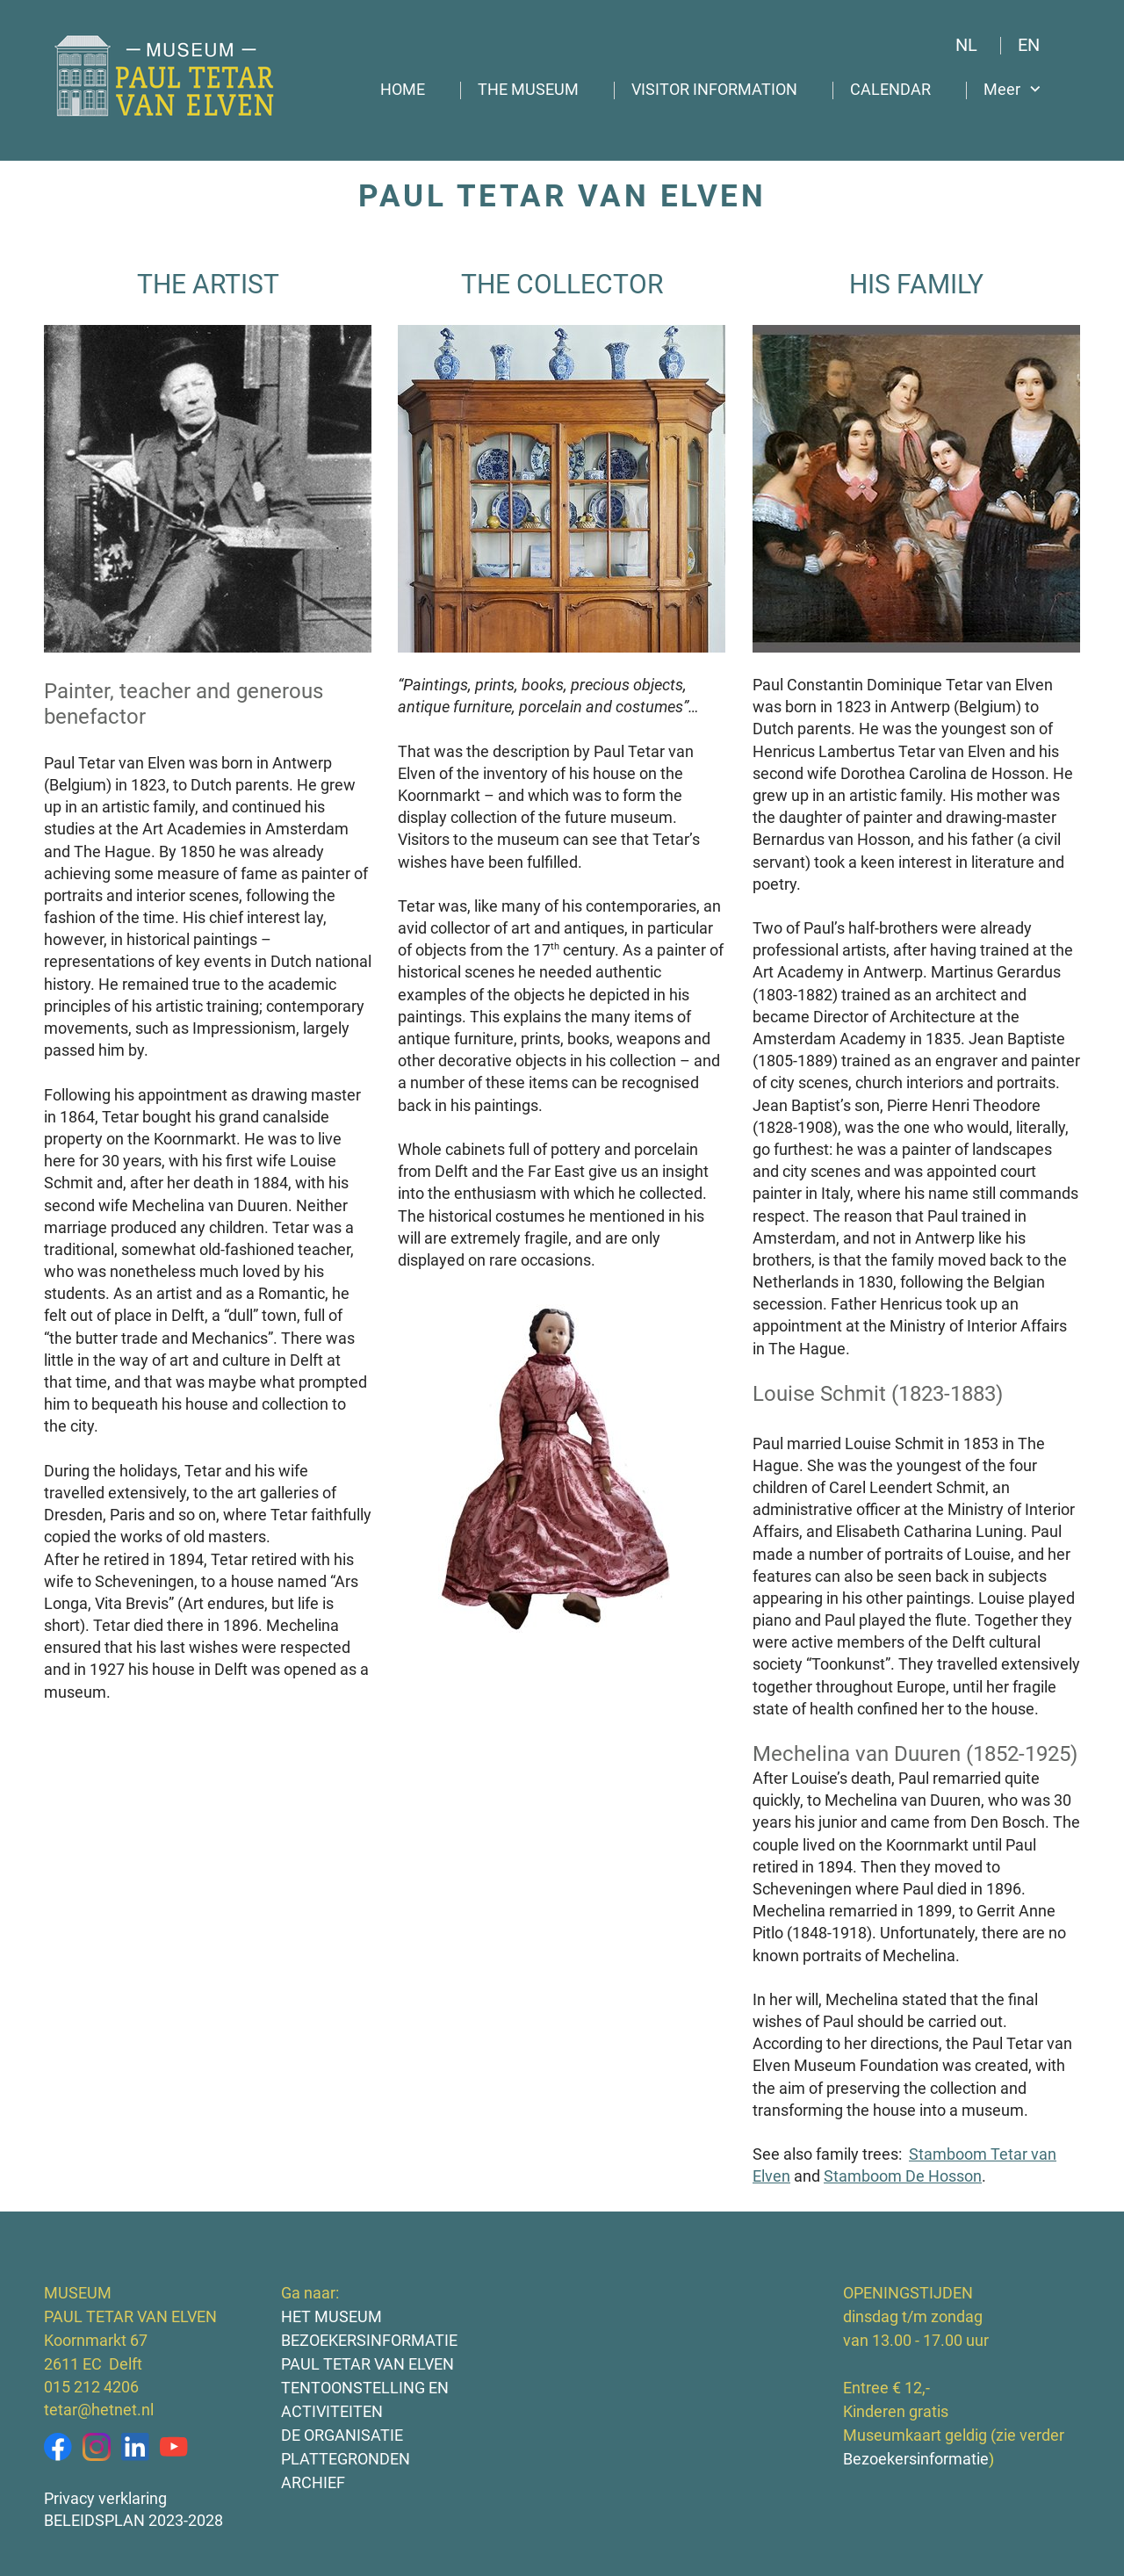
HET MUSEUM (331, 2316)
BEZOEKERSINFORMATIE (369, 2340)
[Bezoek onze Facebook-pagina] (58, 2447)
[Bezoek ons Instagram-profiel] (97, 2447)
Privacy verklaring (105, 2498)
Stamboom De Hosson (903, 2176)
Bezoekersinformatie (918, 2459)
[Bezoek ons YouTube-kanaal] (174, 2447)
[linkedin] (135, 2447)
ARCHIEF (313, 2482)
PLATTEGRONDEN (345, 2459)
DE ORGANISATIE (342, 2435)
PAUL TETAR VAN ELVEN (367, 2364)
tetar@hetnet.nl (99, 2409)
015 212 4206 (91, 2387)
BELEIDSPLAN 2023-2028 (133, 2520)
